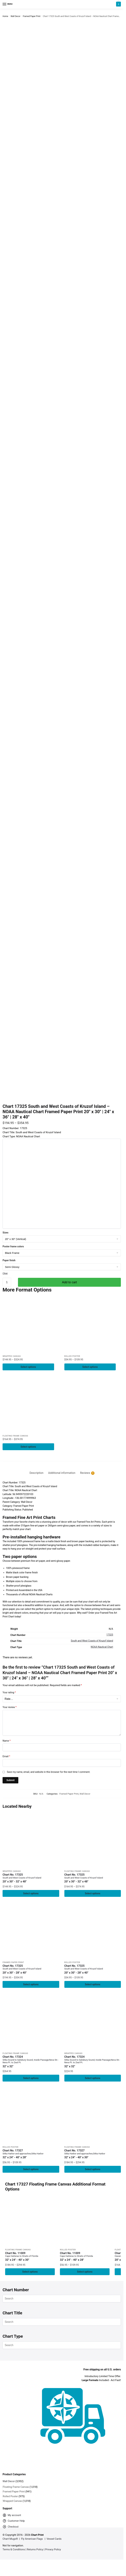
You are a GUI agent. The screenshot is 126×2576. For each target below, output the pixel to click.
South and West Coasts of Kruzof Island (92, 1629)
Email (6, 1745)
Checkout (10, 2515)
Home (5, 16)
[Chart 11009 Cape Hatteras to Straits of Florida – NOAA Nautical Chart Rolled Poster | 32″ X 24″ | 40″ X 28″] (85, 2210)
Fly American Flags (32, 2527)
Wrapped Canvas (12, 1345)
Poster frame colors (13, 1235)
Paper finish (9, 1249)
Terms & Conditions (14, 2538)
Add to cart (69, 1271)
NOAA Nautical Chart (102, 1635)
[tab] (36, 1459)
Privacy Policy (53, 2538)
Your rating (9, 1681)
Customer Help (14, 2510)
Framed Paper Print (31, 16)
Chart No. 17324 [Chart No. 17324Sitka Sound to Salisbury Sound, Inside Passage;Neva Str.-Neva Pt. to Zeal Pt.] (31, 2050)
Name (7, 1729)
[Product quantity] (7, 1270)
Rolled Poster (72, 1345)
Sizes (5, 1221)
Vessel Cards (54, 2527)
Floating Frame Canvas (15, 1425)
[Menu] (8, 4)
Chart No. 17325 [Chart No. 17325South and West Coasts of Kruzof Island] (31, 1867)
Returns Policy (35, 2538)
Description (36, 1461)
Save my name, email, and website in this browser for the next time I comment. (48, 1760)
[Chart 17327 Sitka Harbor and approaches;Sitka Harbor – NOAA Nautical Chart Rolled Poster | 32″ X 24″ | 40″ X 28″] (31, 2104)
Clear (5, 1262)
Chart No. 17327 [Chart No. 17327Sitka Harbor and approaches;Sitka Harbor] (31, 2143)
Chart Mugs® (10, 2527)
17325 (109, 1623)
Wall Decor (15, 16)
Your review (9, 1695)
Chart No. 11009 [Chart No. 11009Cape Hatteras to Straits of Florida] (30, 2245)
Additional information (61, 1461)
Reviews (85, 1462)
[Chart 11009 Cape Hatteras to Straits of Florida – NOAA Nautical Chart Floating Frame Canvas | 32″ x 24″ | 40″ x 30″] (30, 2210)
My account (12, 2504)
